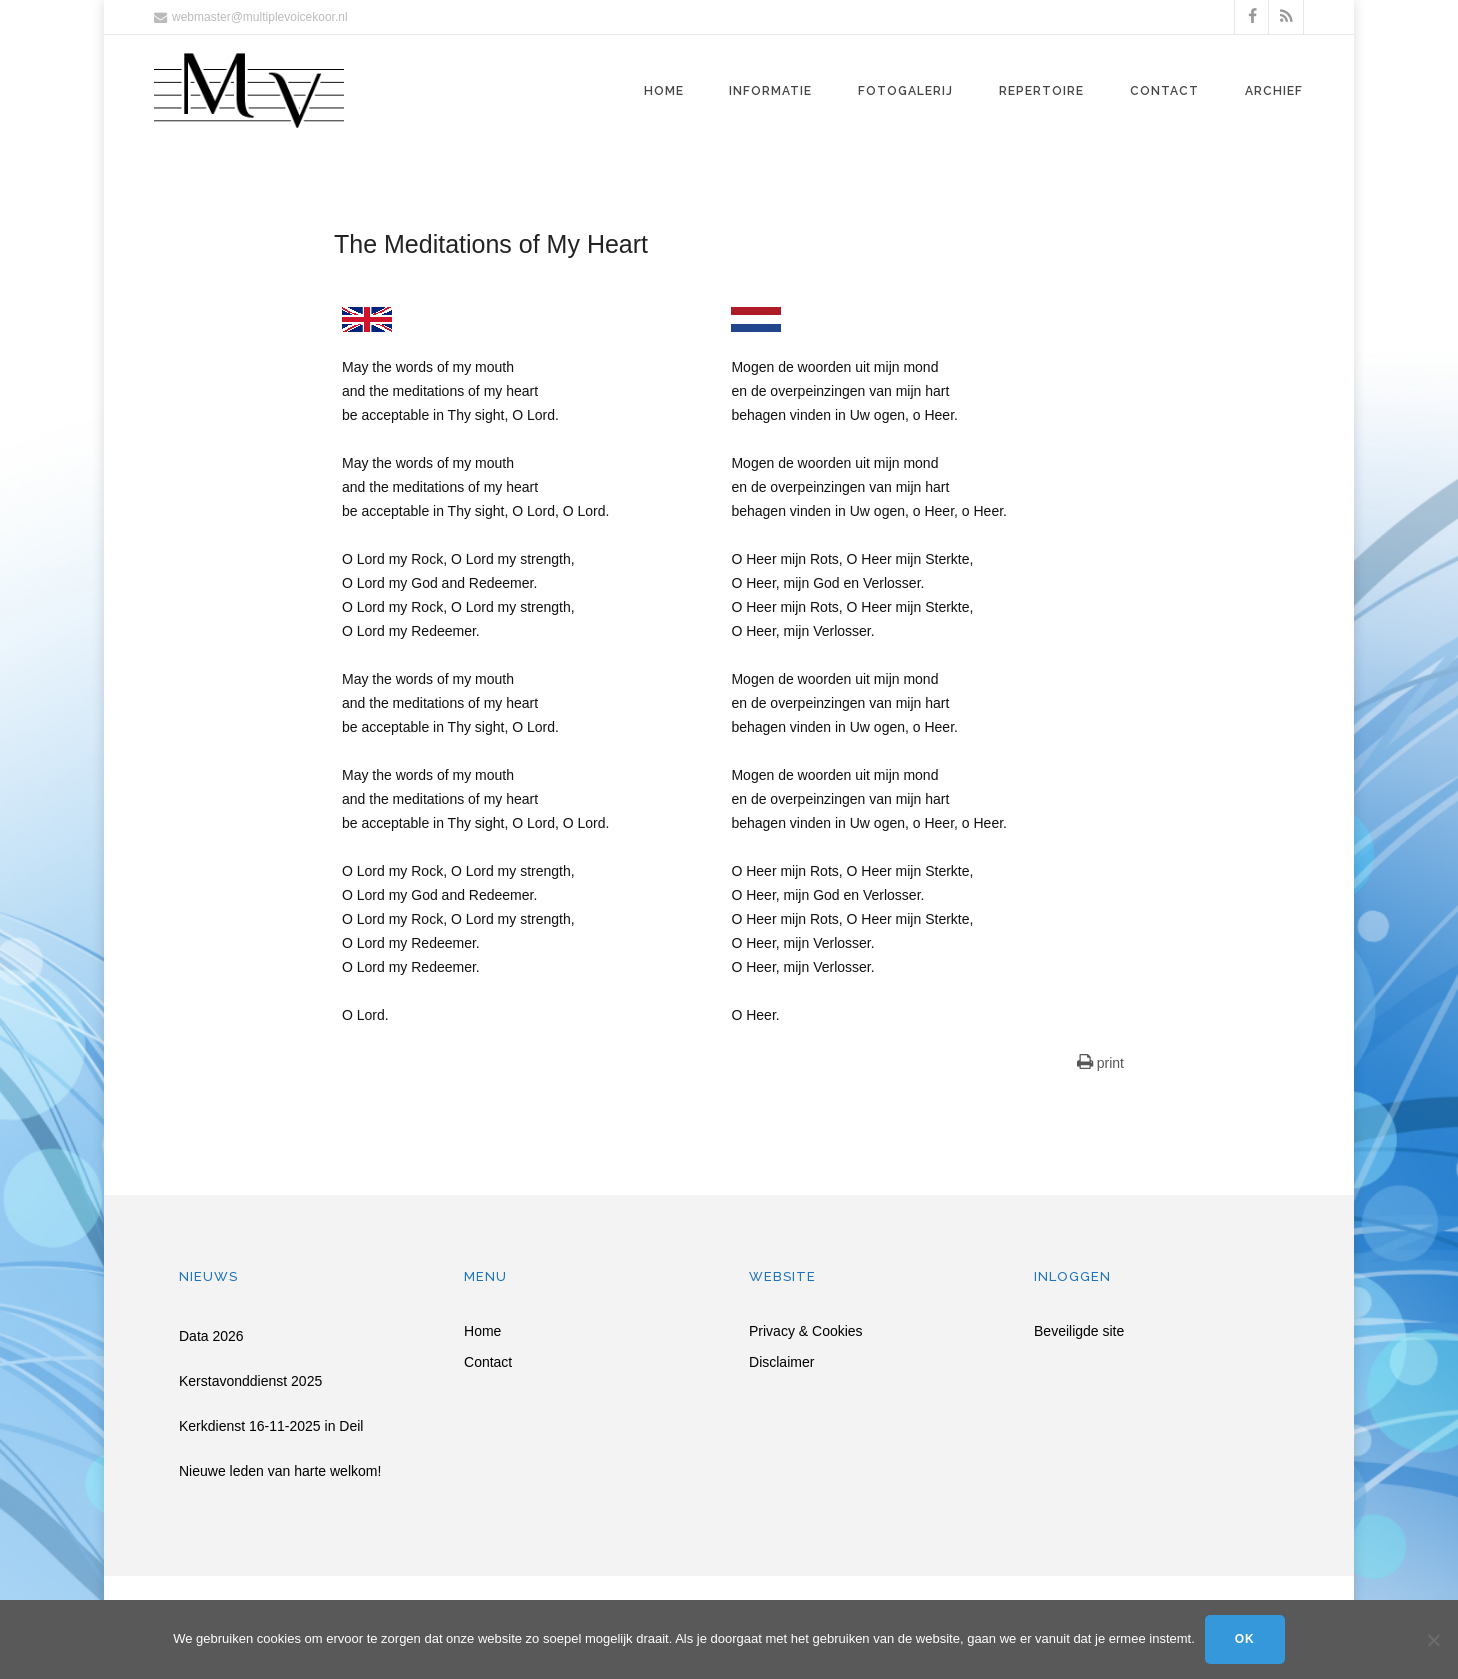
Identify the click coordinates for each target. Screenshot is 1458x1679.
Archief (1274, 91)
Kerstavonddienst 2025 (250, 1381)
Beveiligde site (1079, 1331)
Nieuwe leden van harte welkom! (280, 1471)
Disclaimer (781, 1362)
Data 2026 (211, 1336)
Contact (1164, 91)
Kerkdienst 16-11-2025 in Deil (271, 1426)
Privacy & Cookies (806, 1331)
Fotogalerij (905, 91)
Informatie (770, 91)
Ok (1245, 1639)
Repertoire (1041, 91)
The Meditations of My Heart (491, 244)
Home (664, 91)
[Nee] (1433, 1640)
